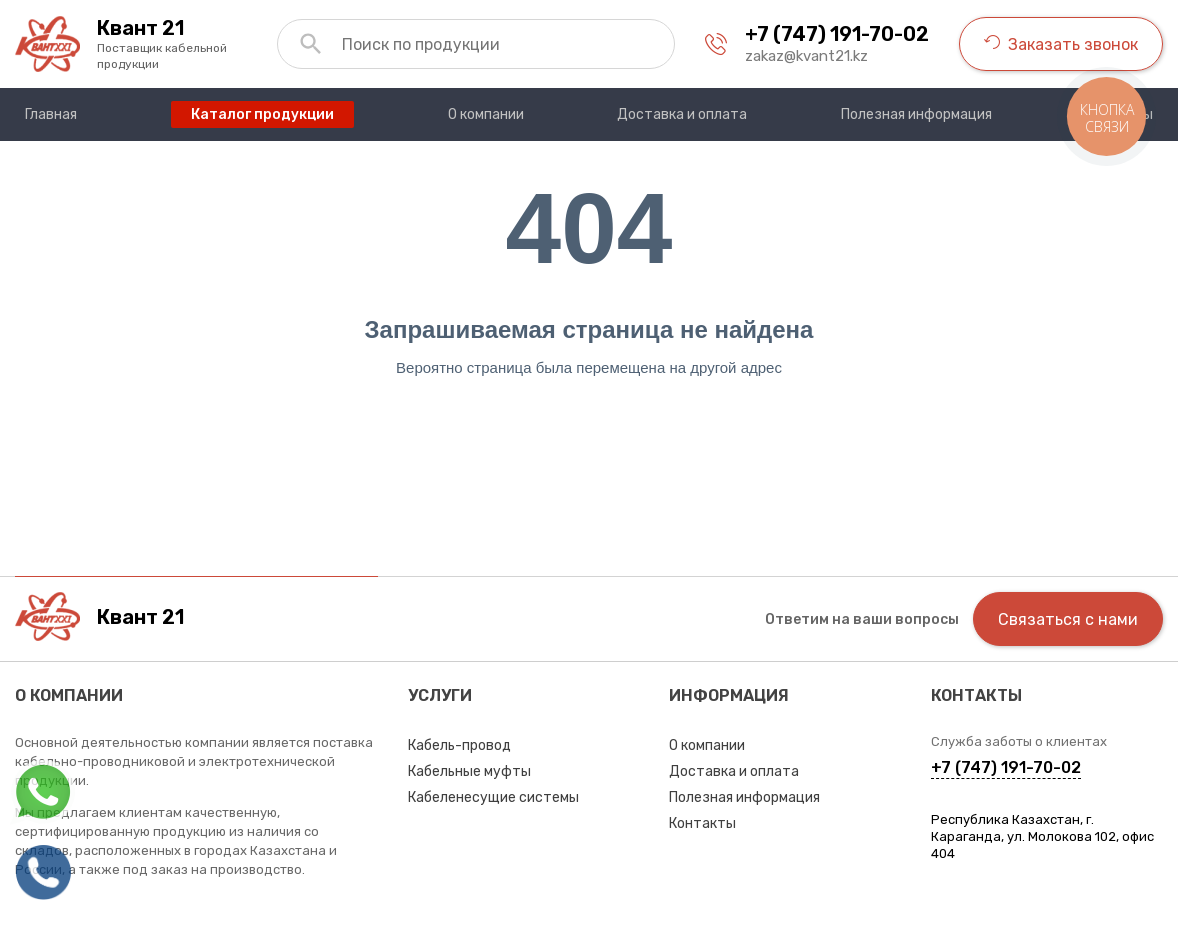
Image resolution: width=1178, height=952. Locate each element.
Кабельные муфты (469, 771)
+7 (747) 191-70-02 (837, 34)
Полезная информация (744, 797)
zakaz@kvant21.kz (806, 56)
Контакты (702, 823)
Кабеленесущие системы (493, 797)
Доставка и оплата (734, 771)
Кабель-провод (459, 745)
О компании (707, 745)
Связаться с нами (1068, 619)
